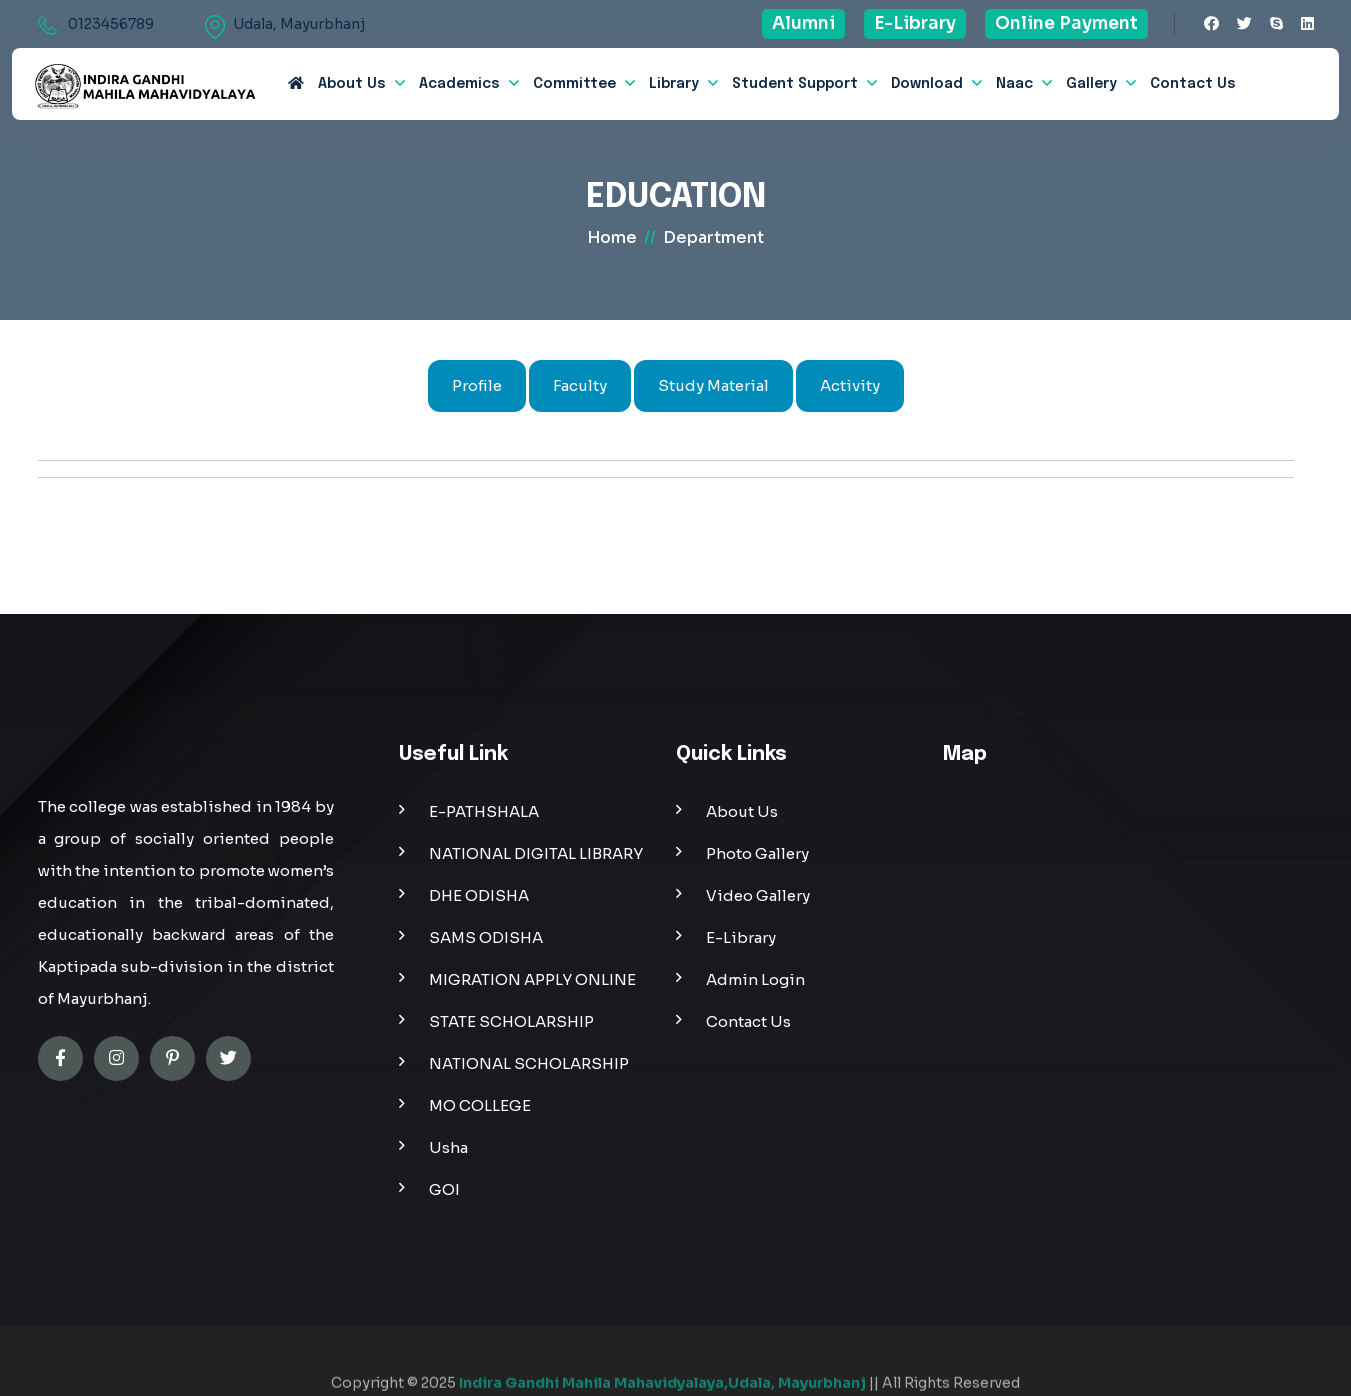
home (612, 237)
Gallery (1091, 84)
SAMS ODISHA (486, 937)
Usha (448, 1147)
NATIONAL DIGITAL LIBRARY (536, 853)
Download (927, 84)
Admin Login (755, 979)
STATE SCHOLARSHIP (511, 1021)
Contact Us (1193, 84)
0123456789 (111, 24)
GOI (444, 1189)
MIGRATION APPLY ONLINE (532, 979)
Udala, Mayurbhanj (299, 24)
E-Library (741, 937)
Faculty (580, 385)
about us (352, 84)
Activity (850, 385)
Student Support (795, 84)
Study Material (713, 385)
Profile (477, 385)
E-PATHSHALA (484, 811)
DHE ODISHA (479, 895)
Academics (459, 84)
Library (674, 84)
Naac (1014, 84)
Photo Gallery (757, 853)
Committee (574, 84)
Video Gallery (758, 895)
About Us (742, 811)
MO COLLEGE (480, 1105)
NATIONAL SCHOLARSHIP (529, 1063)
